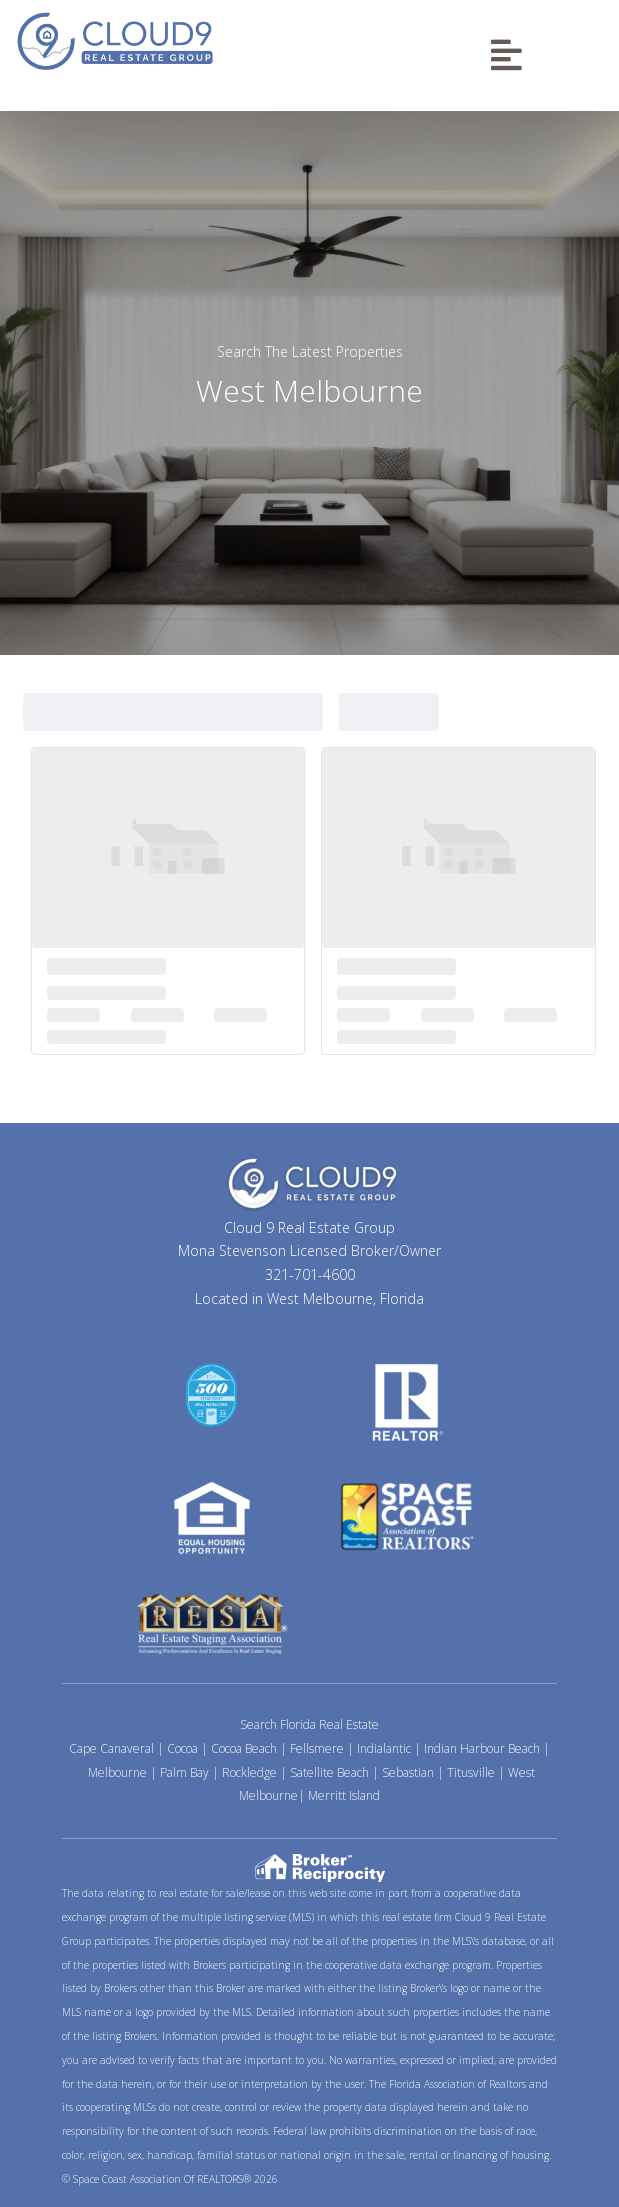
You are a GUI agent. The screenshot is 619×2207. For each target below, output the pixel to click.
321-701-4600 (310, 1274)
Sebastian (408, 1772)
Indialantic (384, 1748)
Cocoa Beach (244, 1748)
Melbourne (117, 1772)
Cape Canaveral (111, 1748)
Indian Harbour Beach (482, 1748)
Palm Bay (184, 1772)
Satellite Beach (329, 1772)
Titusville (471, 1772)
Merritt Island (344, 1795)
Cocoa (182, 1748)
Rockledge (249, 1772)
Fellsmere (317, 1748)
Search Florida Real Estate (309, 1724)
